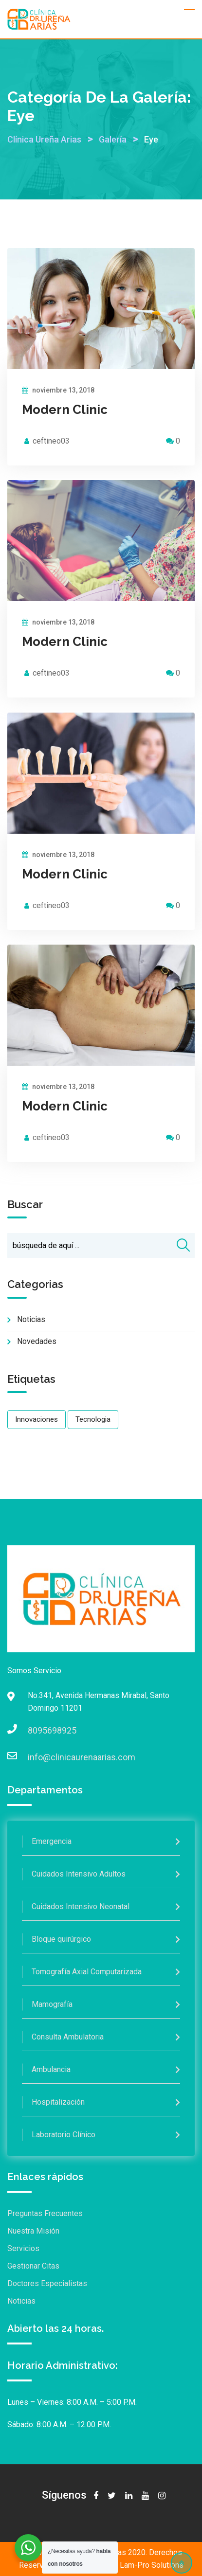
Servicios (23, 2248)
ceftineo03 (51, 441)
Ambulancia (51, 2069)
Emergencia (52, 1841)
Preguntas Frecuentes (45, 2213)
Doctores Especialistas (47, 2283)
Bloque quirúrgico (61, 1939)
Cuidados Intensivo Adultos (79, 1873)
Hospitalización (58, 2102)
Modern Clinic (65, 409)
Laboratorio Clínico (63, 2134)
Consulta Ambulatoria (68, 2036)
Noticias (31, 1319)
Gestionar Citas (33, 2266)
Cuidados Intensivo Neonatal (80, 1906)
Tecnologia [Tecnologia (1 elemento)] (92, 1419)
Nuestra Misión (33, 2231)
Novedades (36, 1341)
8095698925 (37, 1730)
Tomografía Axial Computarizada (87, 1971)
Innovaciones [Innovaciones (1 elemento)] (36, 1419)
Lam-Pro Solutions (152, 2565)
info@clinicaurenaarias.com (37, 1757)
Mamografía (52, 2004)
